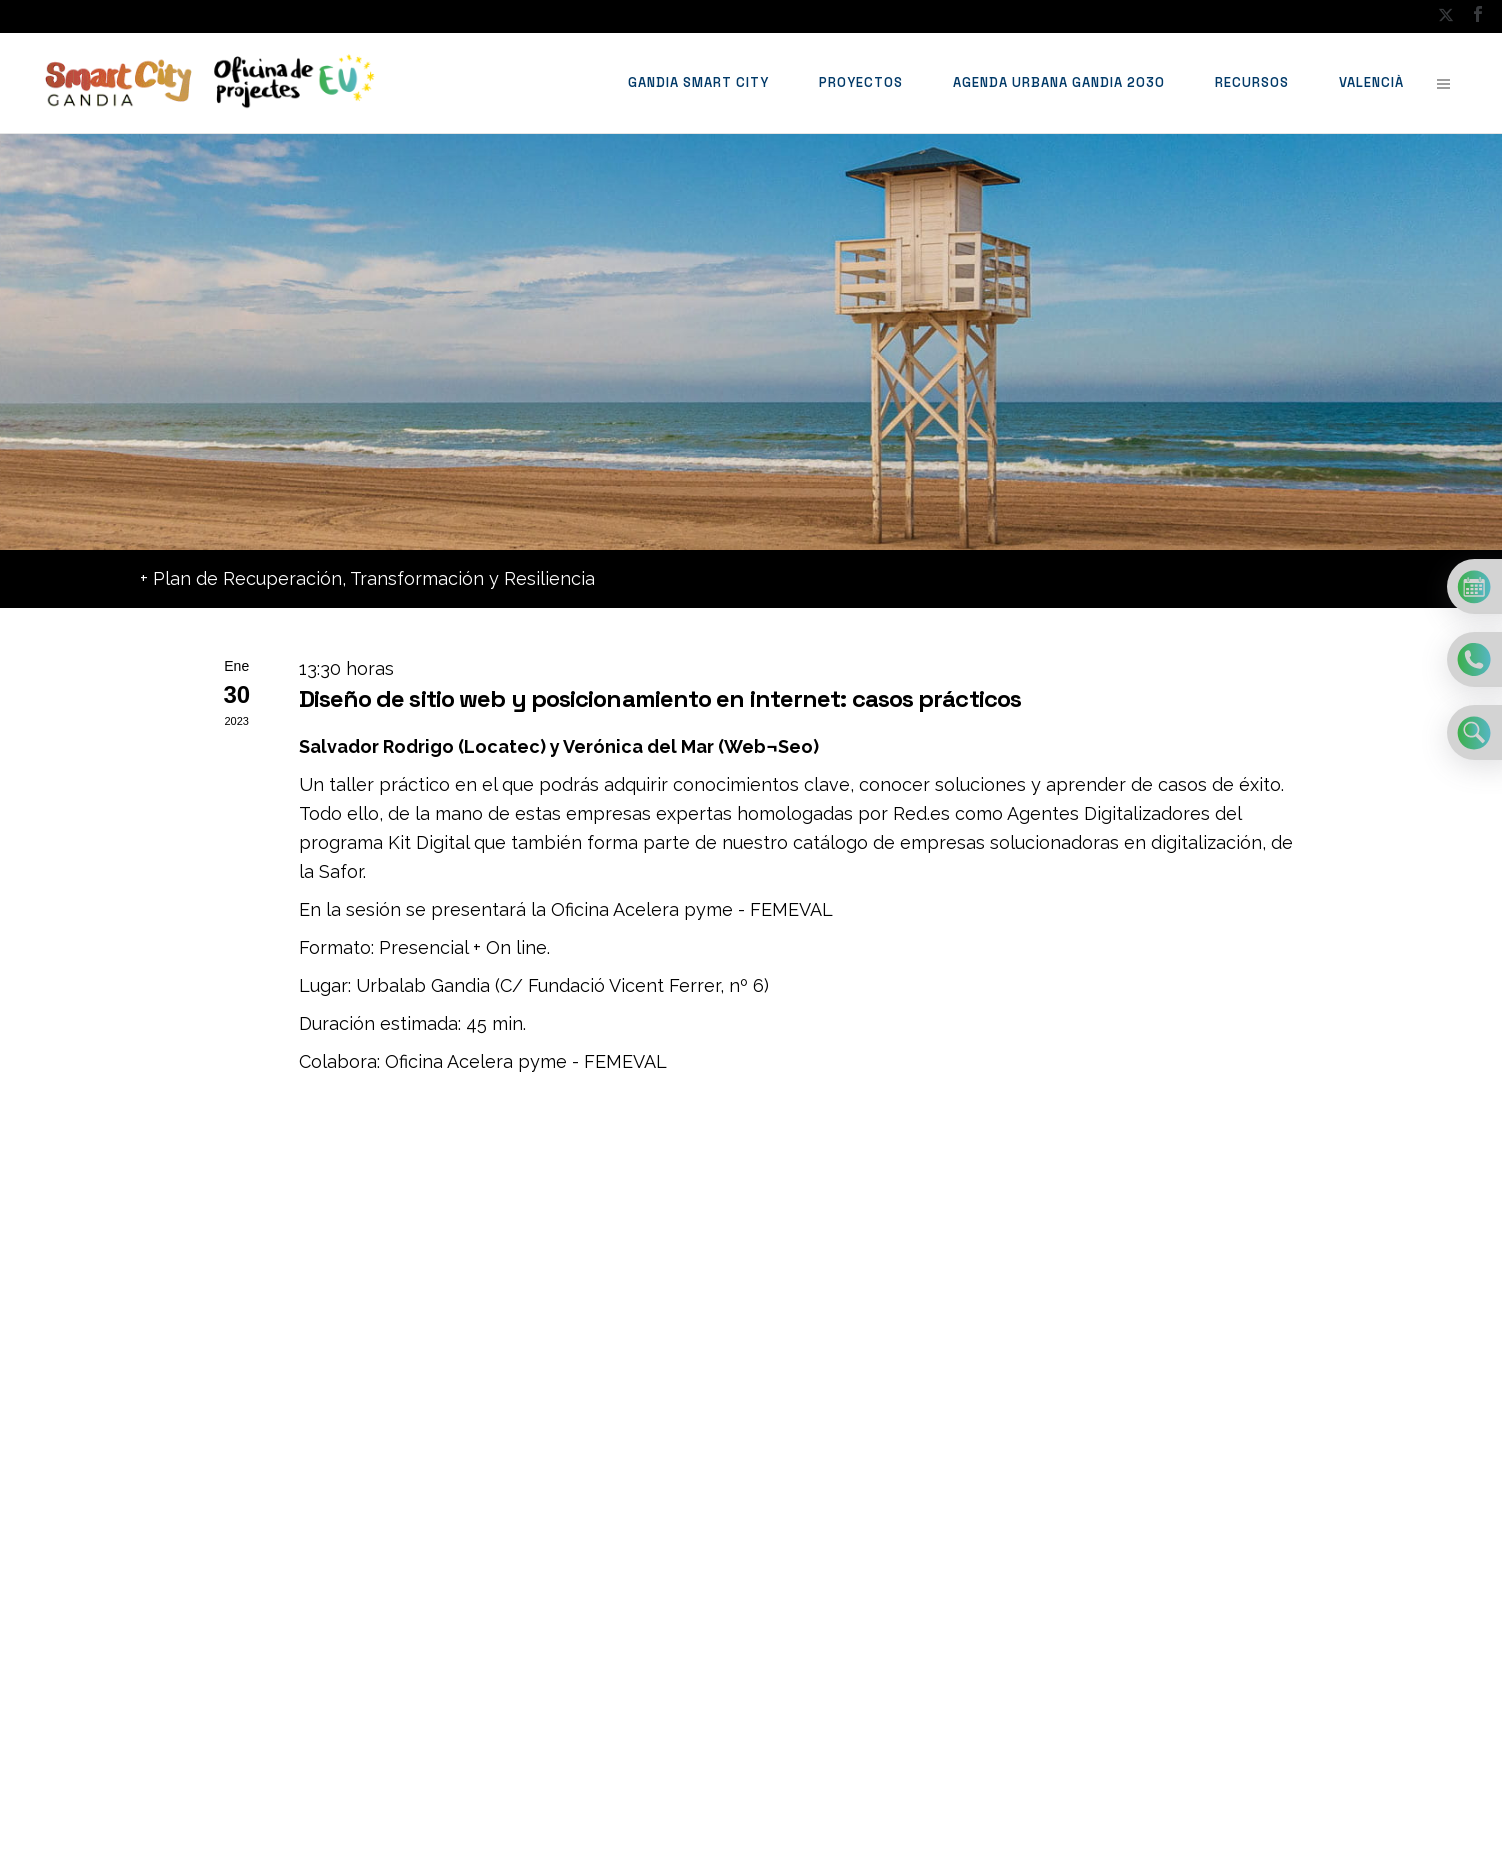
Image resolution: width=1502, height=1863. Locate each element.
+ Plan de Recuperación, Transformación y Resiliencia (367, 578)
